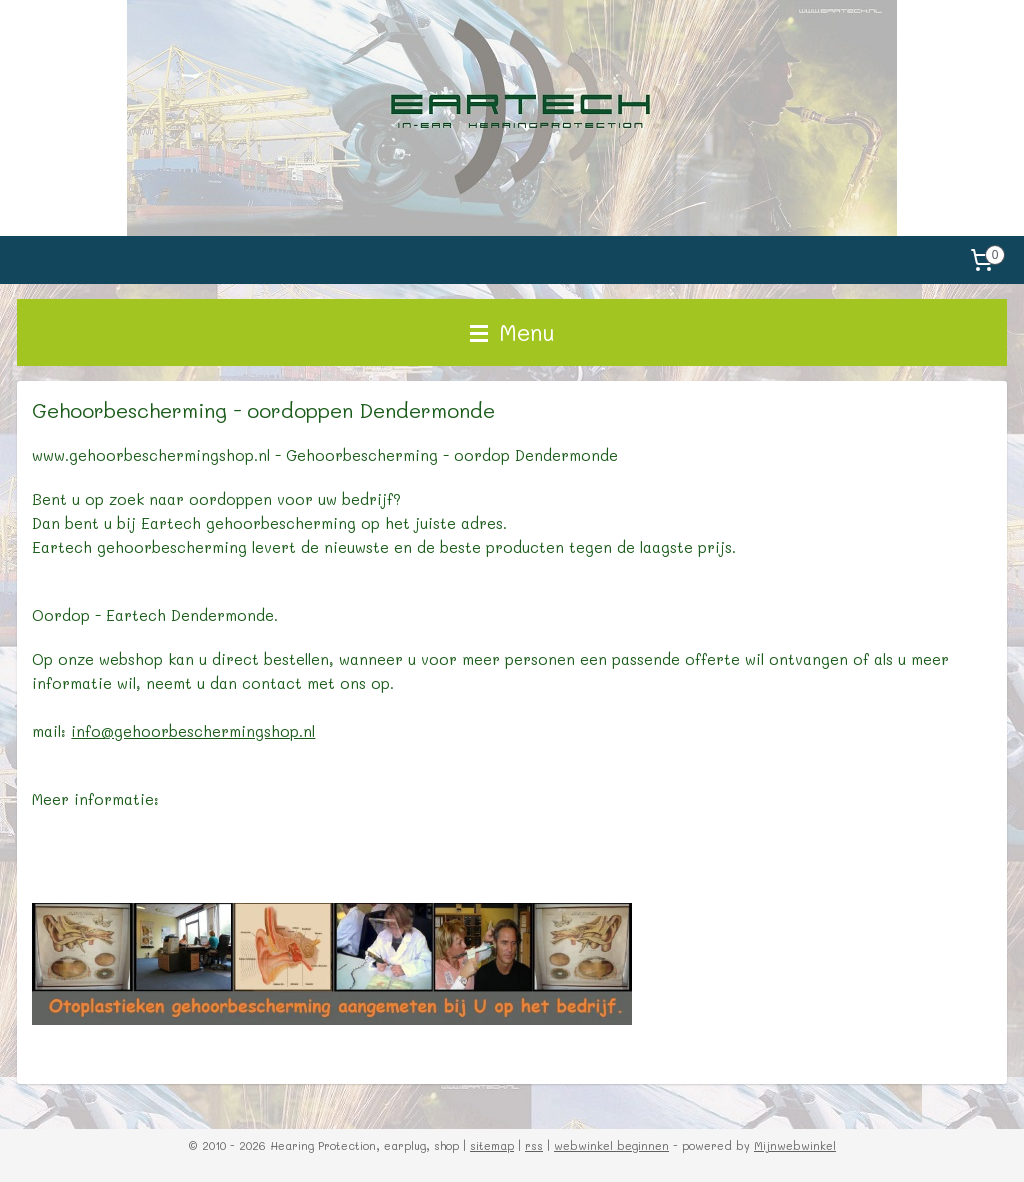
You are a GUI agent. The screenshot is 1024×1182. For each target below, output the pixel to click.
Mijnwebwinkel (795, 1145)
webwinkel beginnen (611, 1145)
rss (534, 1145)
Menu (512, 332)
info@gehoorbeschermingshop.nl (193, 731)
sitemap (492, 1145)
